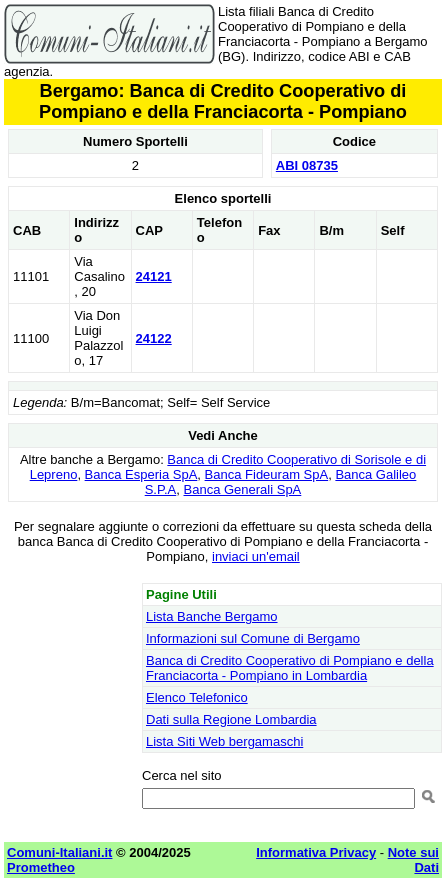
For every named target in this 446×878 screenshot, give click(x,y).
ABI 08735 (307, 165)
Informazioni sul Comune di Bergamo (253, 638)
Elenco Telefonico (197, 697)
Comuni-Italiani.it (59, 852)
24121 (154, 276)
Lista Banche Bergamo (212, 616)
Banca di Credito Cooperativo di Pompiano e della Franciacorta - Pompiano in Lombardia (290, 668)
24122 (154, 338)
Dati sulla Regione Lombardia (231, 719)
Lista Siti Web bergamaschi (224, 741)
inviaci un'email (256, 556)
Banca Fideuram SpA (267, 474)
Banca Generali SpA (243, 489)
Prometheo (41, 867)
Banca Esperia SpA (141, 474)
